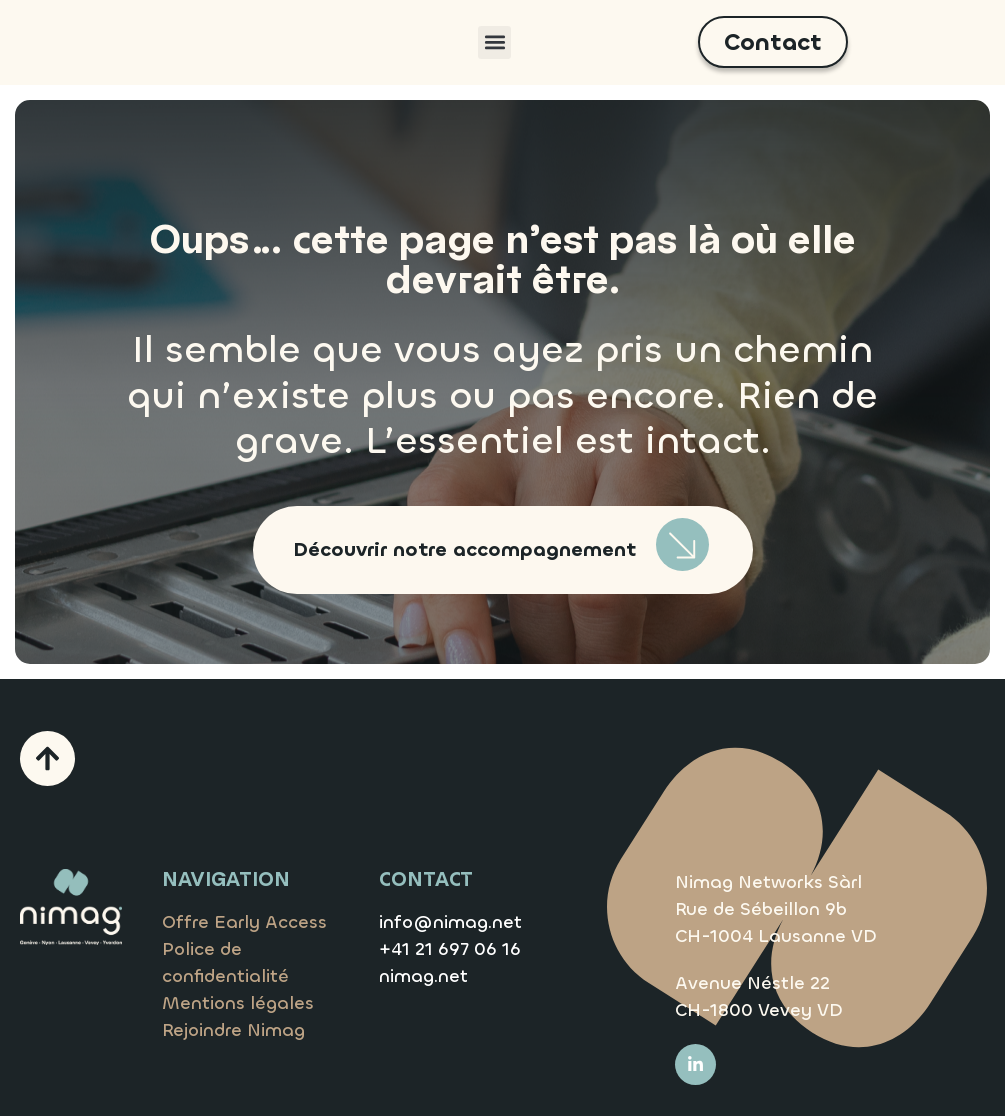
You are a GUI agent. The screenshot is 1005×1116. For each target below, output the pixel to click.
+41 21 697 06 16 (450, 949)
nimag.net (423, 976)
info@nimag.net (450, 922)
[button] (494, 42)
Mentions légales (238, 1003)
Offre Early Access (244, 922)
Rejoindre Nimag (233, 1030)
